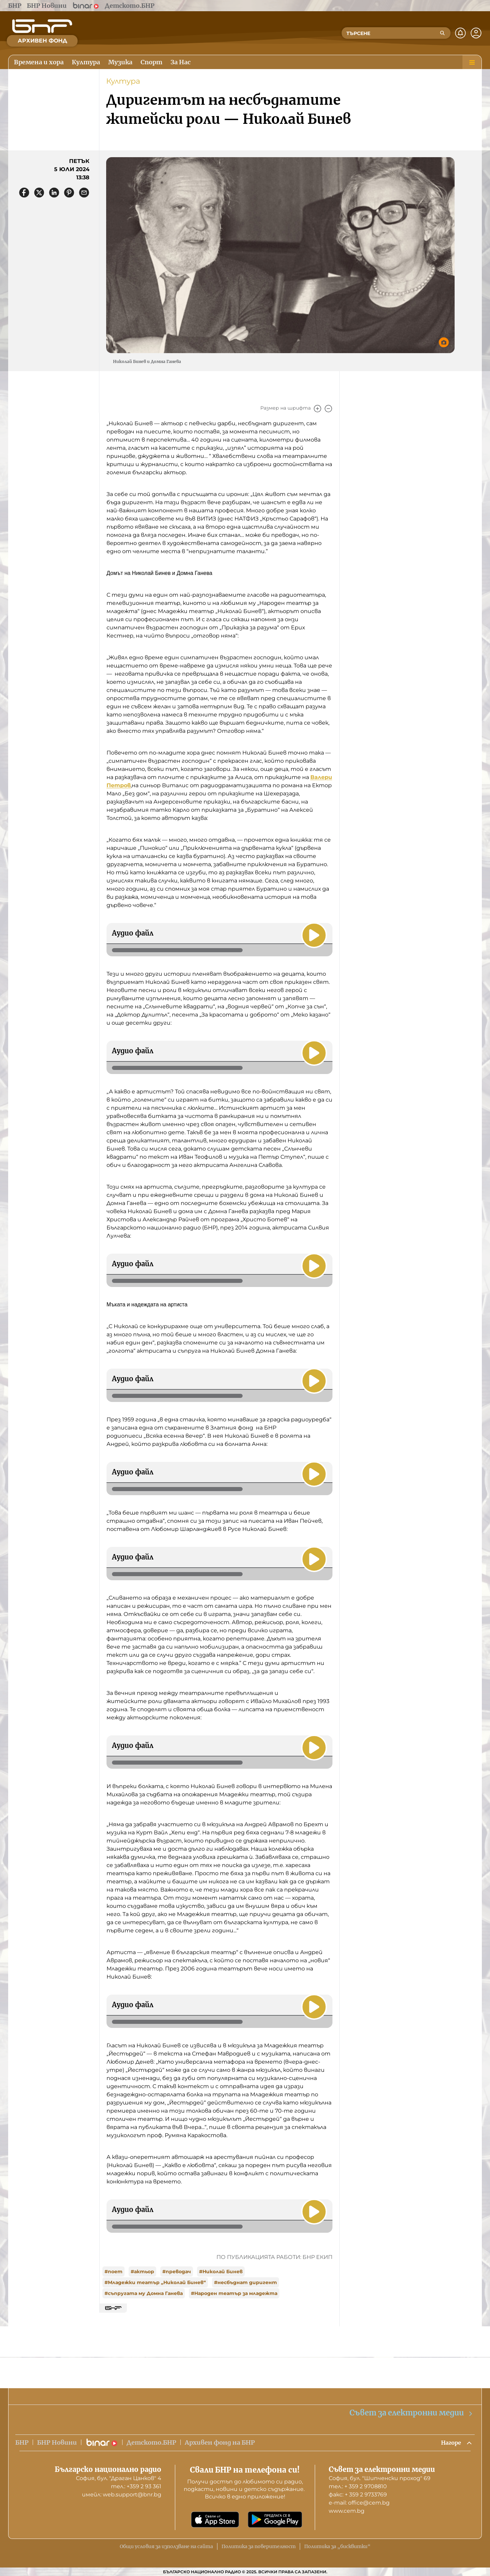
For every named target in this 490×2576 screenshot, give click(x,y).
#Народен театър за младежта (234, 2293)
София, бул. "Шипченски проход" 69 (379, 2478)
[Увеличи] (317, 408)
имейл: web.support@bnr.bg (121, 2494)
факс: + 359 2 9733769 (358, 2494)
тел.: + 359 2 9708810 (358, 2486)
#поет (113, 2271)
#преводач (176, 2271)
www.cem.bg (346, 2511)
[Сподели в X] (39, 192)
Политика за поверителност (259, 2546)
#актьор (142, 2271)
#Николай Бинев (221, 2271)
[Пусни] (313, 934)
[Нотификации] (460, 33)
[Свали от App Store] (215, 2519)
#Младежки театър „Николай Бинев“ (155, 2282)
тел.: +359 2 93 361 (136, 2486)
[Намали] (328, 408)
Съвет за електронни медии (411, 2412)
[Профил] (476, 33)
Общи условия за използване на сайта (166, 2546)
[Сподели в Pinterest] (69, 192)
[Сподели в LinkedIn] (54, 192)
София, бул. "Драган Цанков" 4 (118, 2478)
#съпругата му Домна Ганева (143, 2293)
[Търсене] (442, 33)
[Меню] (472, 62)
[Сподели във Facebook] (24, 192)
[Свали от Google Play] (275, 2519)
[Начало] (42, 26)
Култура (123, 81)
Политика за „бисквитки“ (337, 2546)
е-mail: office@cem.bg (359, 2502)
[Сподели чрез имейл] (84, 192)
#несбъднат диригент (245, 2282)
